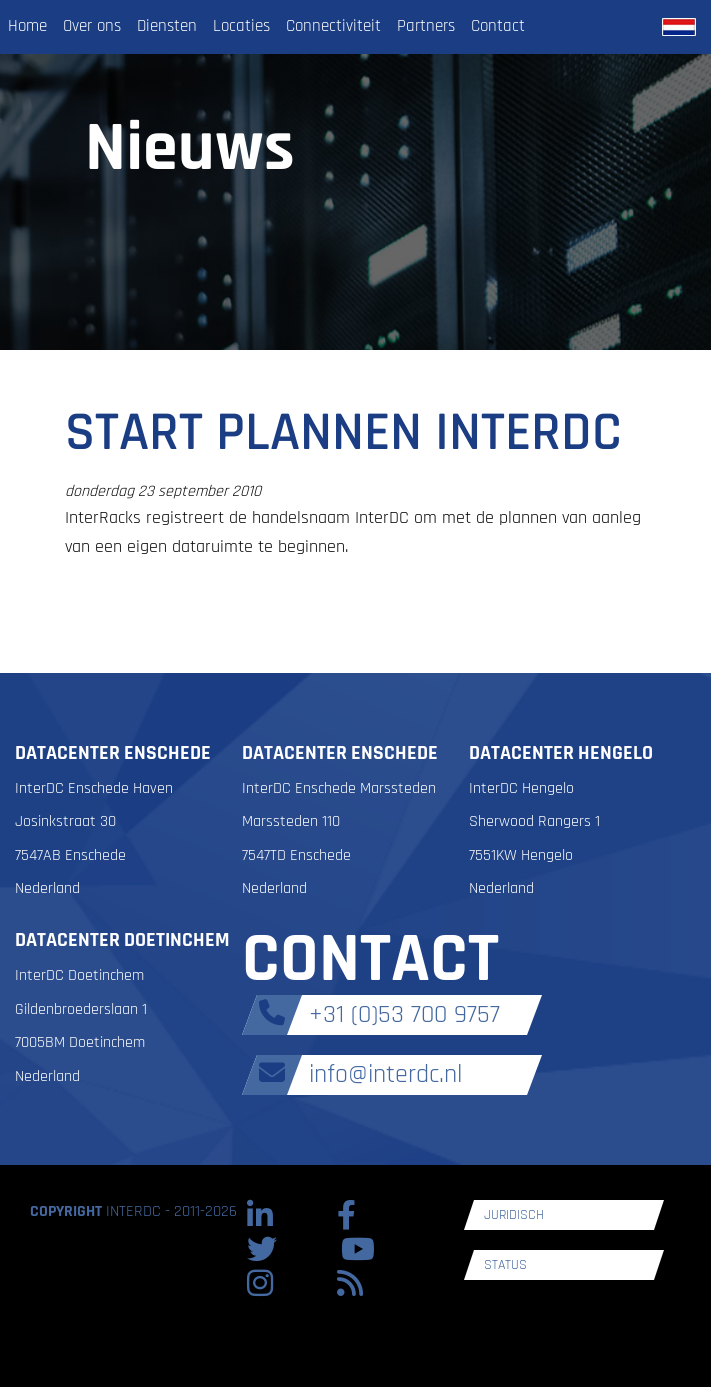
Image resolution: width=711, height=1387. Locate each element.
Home (27, 26)
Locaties (241, 26)
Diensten (167, 26)
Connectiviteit (333, 26)
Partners (426, 26)
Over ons (92, 26)
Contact (498, 26)
